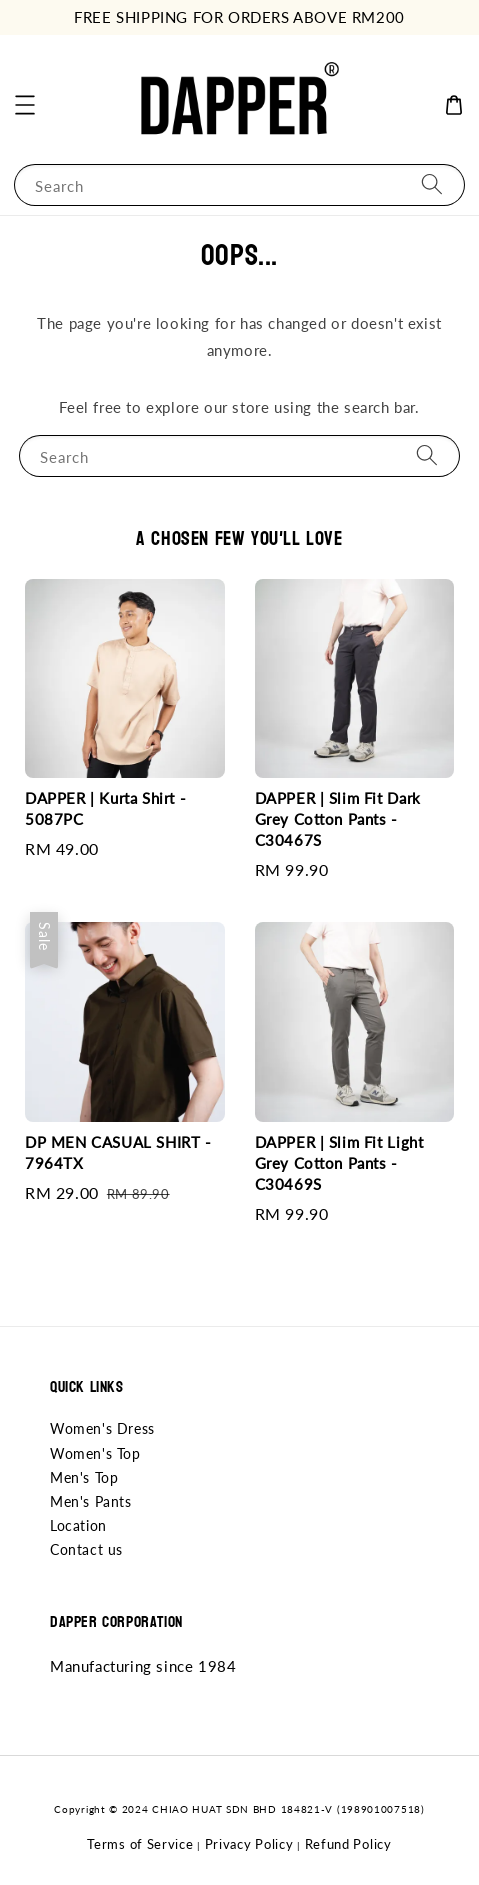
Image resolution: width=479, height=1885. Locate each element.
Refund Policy (348, 1844)
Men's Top (84, 1477)
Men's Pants (91, 1501)
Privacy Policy (249, 1844)
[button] (25, 105)
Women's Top (95, 1453)
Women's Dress (102, 1428)
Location (78, 1525)
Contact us (86, 1549)
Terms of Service (140, 1844)
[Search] (432, 184)
